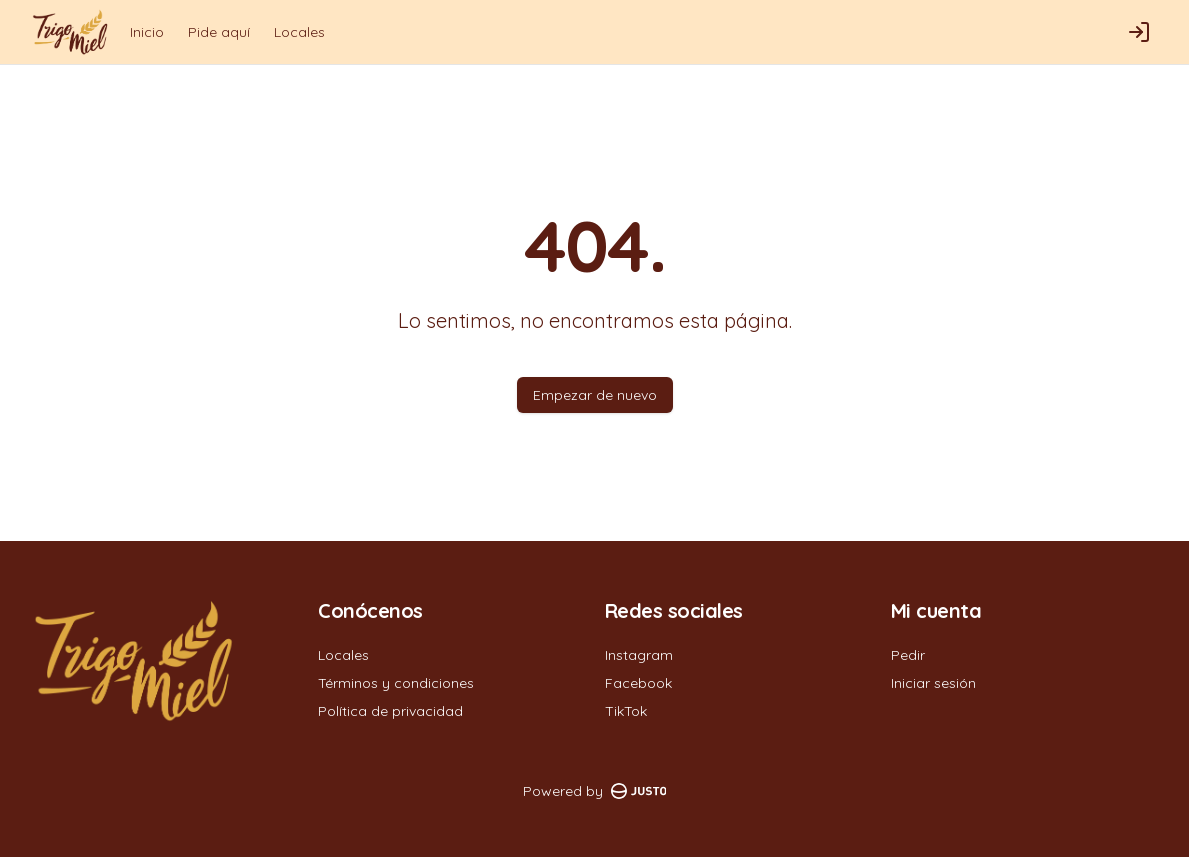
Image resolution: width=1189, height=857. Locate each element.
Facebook (638, 683)
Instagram (639, 655)
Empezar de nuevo (595, 395)
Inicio (147, 32)
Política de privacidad (390, 711)
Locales (299, 32)
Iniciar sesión (933, 683)
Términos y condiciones (396, 683)
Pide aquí (219, 32)
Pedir (908, 655)
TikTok (626, 711)
